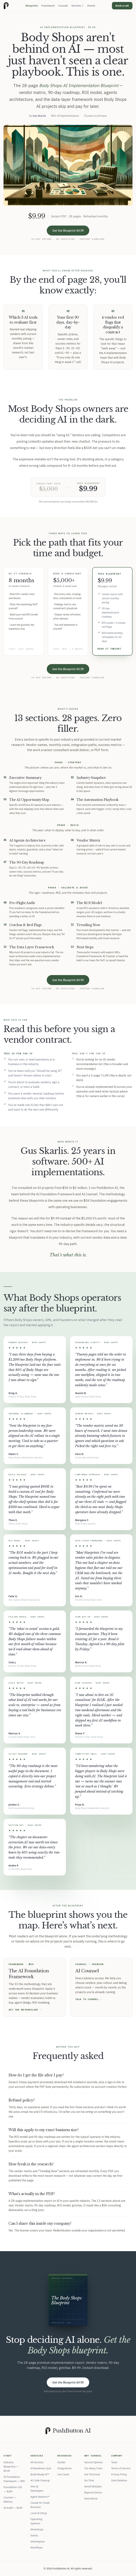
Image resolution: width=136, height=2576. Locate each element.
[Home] (6, 5)
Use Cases (63, 2474)
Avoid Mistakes (93, 2486)
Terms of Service (120, 2468)
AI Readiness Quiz (40, 2468)
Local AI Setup (38, 2513)
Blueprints (32, 5)
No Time (89, 2480)
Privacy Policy (119, 2474)
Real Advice (91, 2498)
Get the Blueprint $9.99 (68, 230)
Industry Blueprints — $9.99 (11, 2466)
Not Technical (92, 2474)
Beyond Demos (93, 2492)
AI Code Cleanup (40, 2480)
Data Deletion (119, 2480)
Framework (48, 5)
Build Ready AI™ (39, 2474)
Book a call (122, 5)
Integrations (64, 2468)
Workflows (36, 2547)
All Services (36, 2462)
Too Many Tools (93, 2468)
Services (77, 5)
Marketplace (37, 2541)
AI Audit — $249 (13, 2507)
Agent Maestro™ (40, 2496)
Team (114, 2462)
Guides (61, 2462)
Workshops (37, 2529)
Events (91, 5)
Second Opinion (93, 2462)
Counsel (63, 5)
